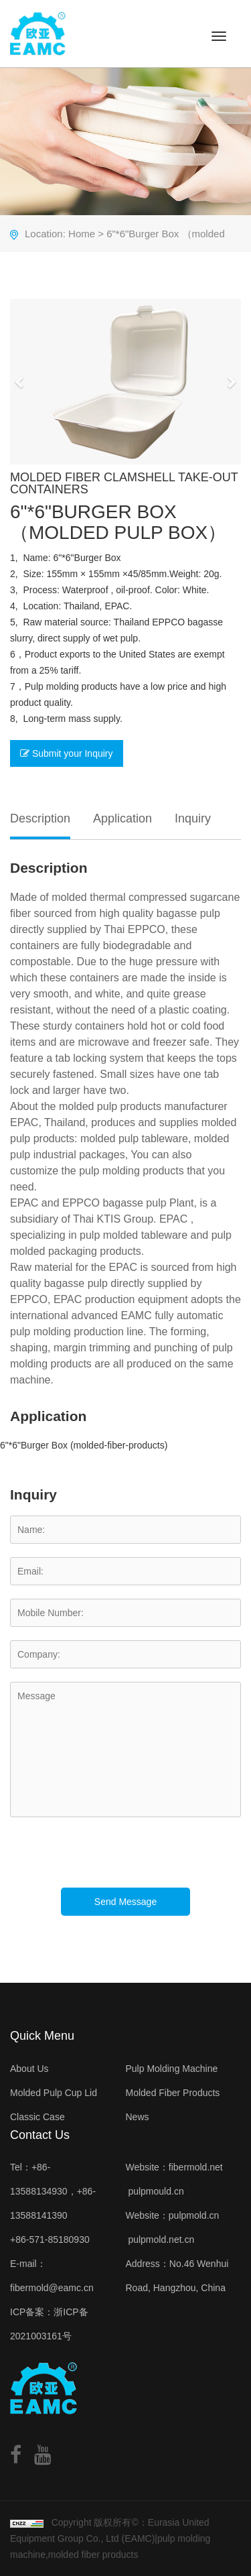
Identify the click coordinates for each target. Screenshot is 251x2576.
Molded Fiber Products (173, 2092)
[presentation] (112, 1861)
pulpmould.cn (155, 2191)
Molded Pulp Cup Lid (53, 2092)
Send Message (125, 1901)
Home (81, 233)
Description (40, 818)
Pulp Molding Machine (172, 2068)
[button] (20, 382)
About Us (29, 2068)
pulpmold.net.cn (161, 2239)
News (137, 2116)
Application (122, 818)
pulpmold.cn (194, 2215)
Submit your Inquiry (66, 753)
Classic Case (37, 2116)
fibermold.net (196, 2167)
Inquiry (193, 818)
